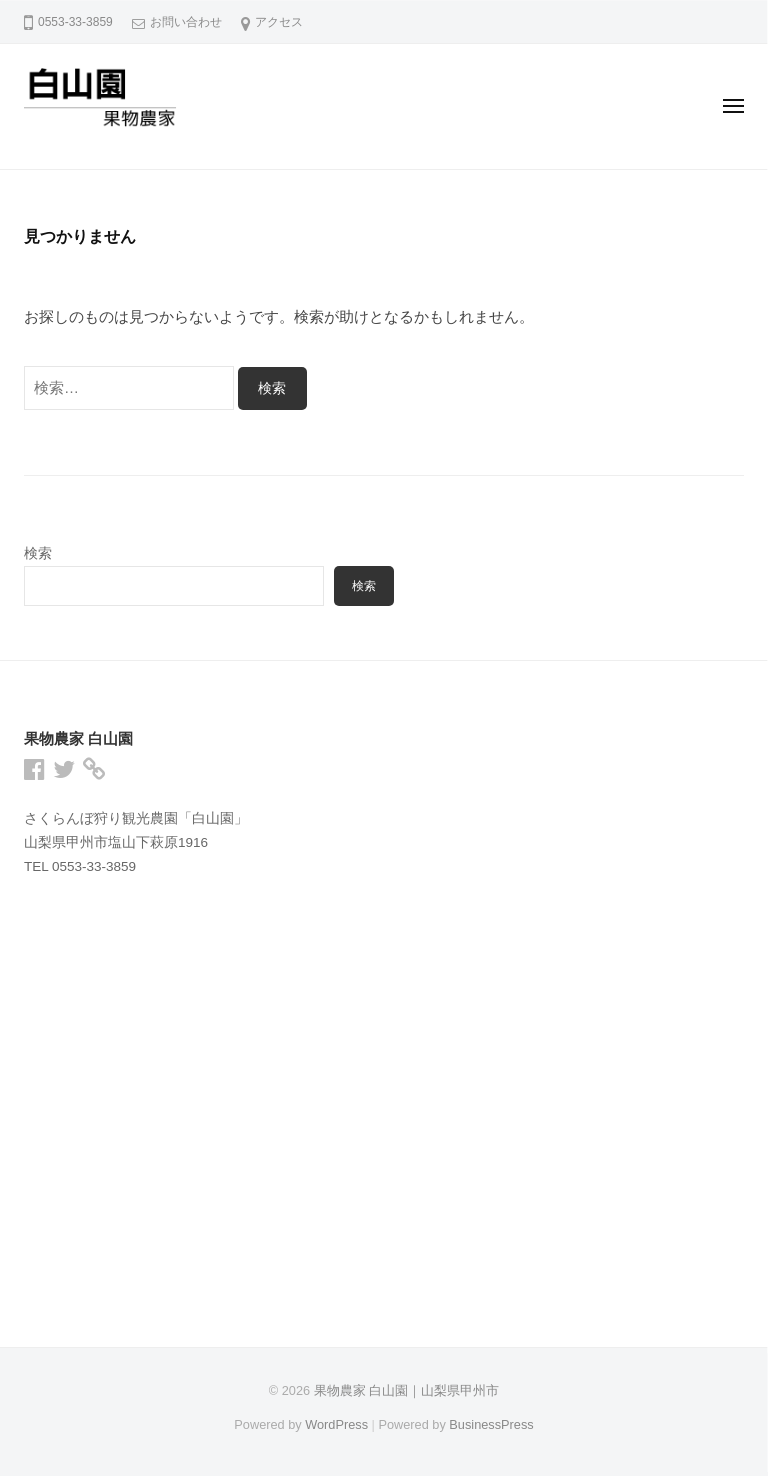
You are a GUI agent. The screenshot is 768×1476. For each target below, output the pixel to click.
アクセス (279, 22)
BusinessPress (491, 1424)
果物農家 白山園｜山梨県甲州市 (407, 1390)
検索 (38, 553)
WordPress (336, 1424)
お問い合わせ (186, 22)
